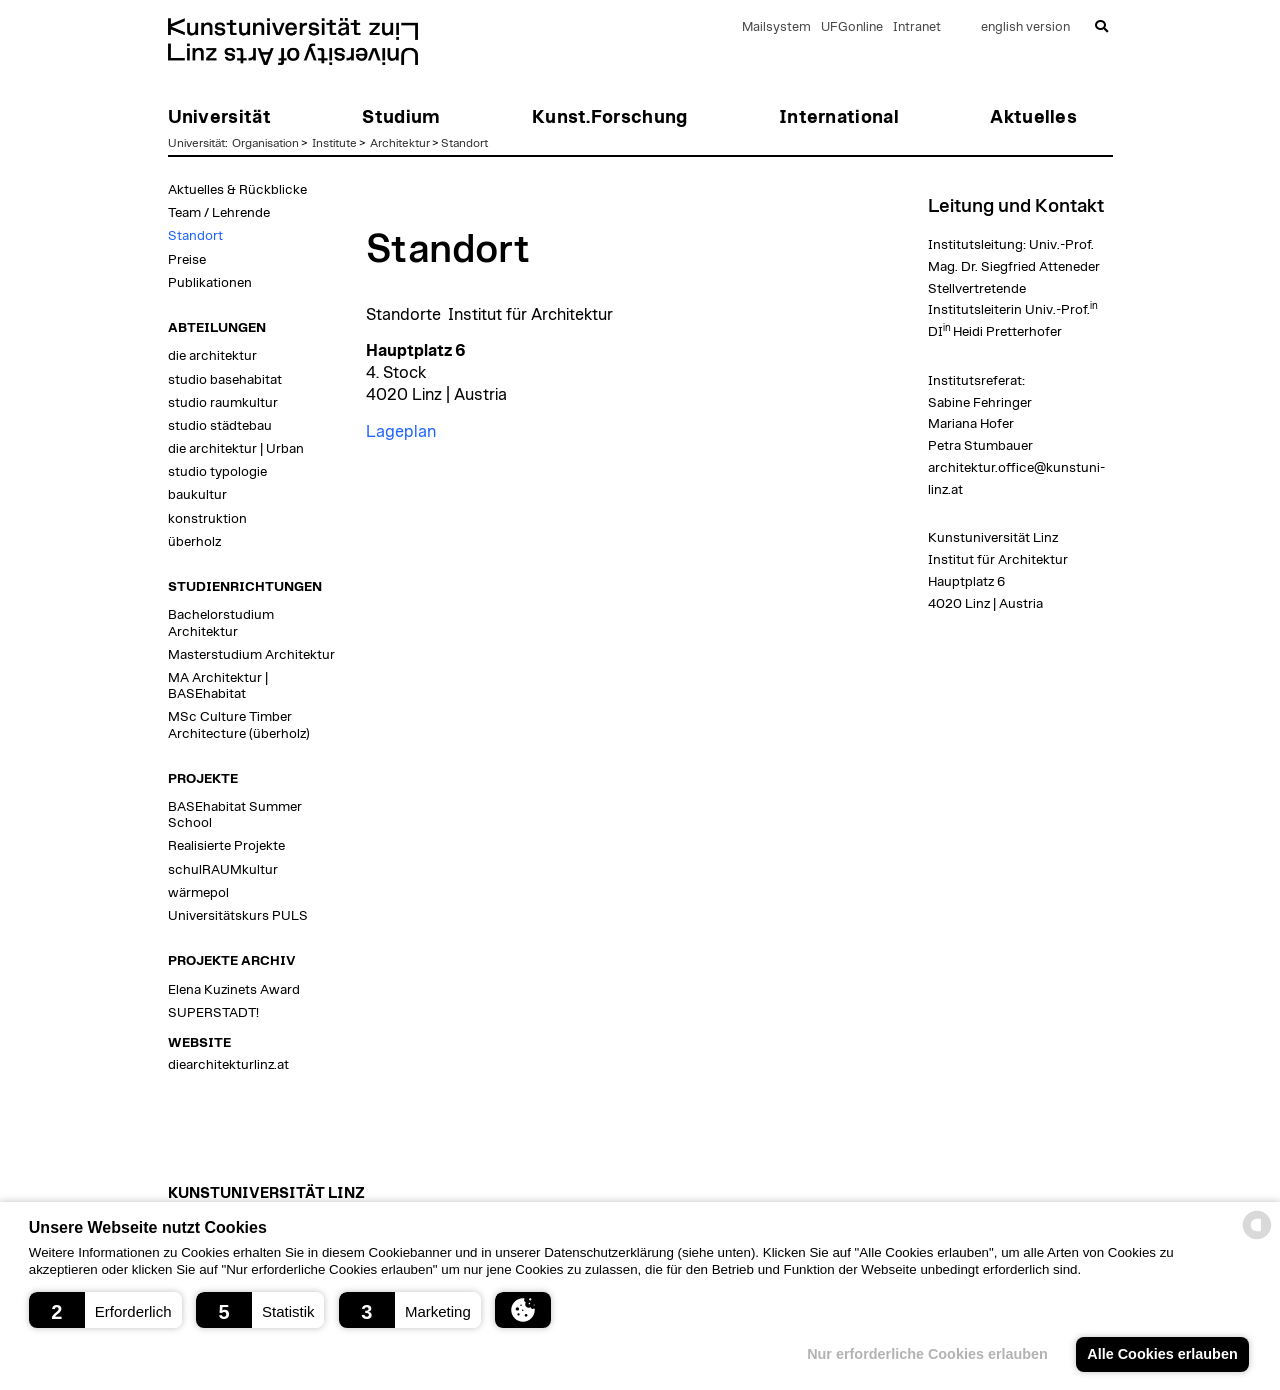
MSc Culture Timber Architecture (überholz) (239, 725)
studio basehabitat (225, 380)
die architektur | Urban (236, 449)
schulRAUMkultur (223, 870)
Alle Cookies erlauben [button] (1162, 1354)
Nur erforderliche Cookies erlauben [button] (927, 1354)
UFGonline (852, 27)
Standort (464, 143)
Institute (334, 143)
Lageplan (401, 432)
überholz (194, 542)
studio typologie (217, 472)
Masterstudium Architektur (251, 655)
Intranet (917, 27)
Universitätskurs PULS (238, 916)
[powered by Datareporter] (1257, 1237)
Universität (196, 143)
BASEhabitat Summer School (235, 815)
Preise (187, 260)
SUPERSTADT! (213, 1013)
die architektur (212, 356)
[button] (105, 1310)
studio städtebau (220, 426)
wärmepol (198, 893)
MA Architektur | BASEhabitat (218, 686)
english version (1025, 27)
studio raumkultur (223, 403)
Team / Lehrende (219, 213)
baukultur (197, 495)
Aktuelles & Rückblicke (237, 190)
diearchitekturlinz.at (228, 1065)
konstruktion (207, 519)
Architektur (400, 143)
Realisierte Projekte (226, 846)
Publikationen (210, 283)
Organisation (265, 143)
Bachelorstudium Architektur (221, 623)
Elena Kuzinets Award (234, 990)
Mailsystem (776, 27)
